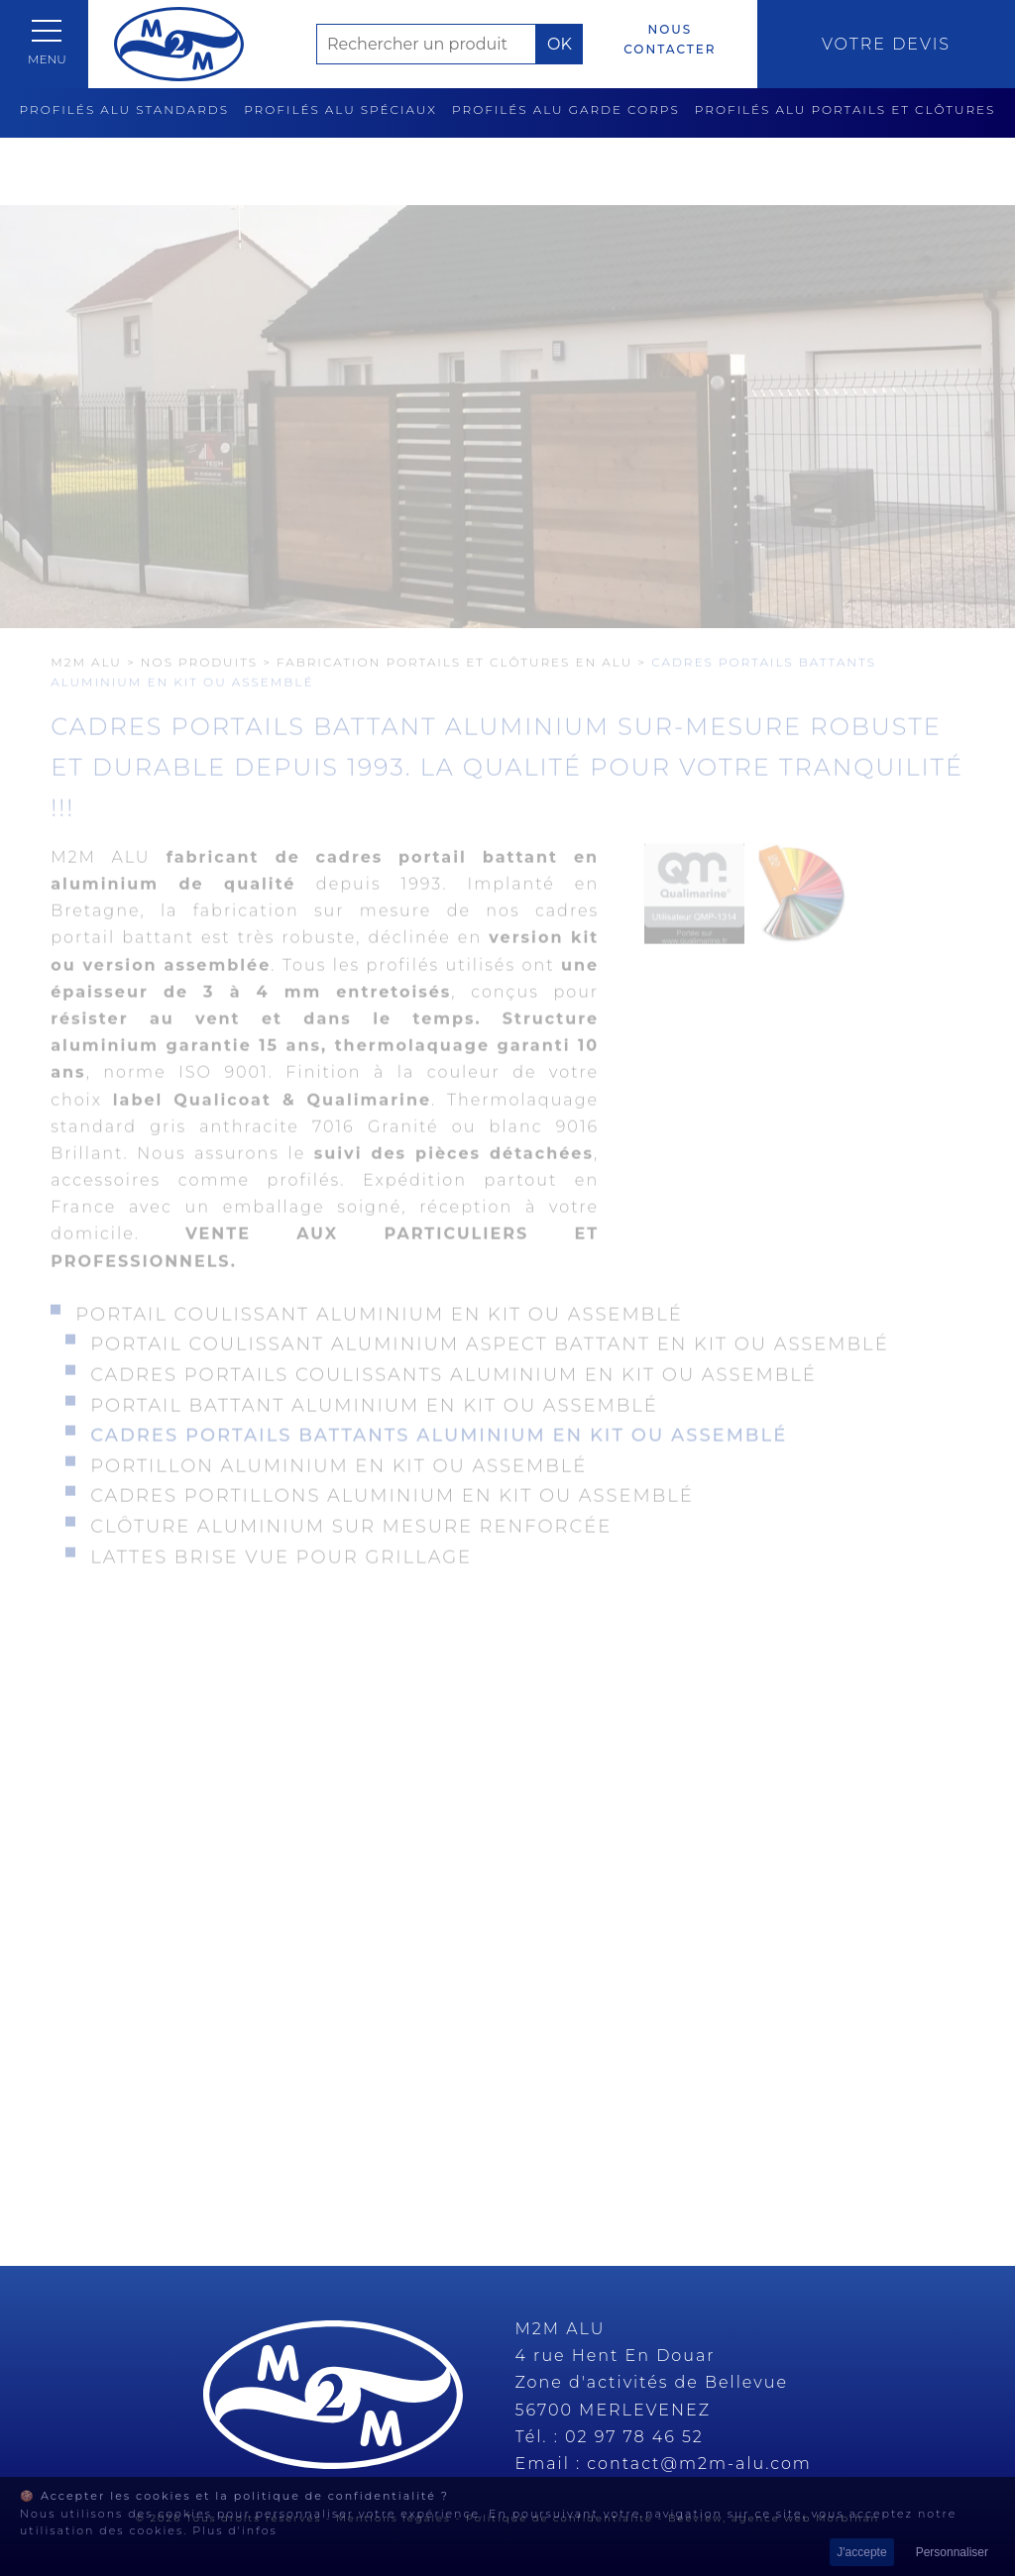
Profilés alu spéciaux (340, 109)
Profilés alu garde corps (566, 109)
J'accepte (861, 2552)
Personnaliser (952, 2552)
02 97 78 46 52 (634, 2436)
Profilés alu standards (125, 109)
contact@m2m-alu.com (699, 2463)
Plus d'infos (235, 2530)
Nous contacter (669, 39)
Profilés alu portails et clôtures (845, 109)
